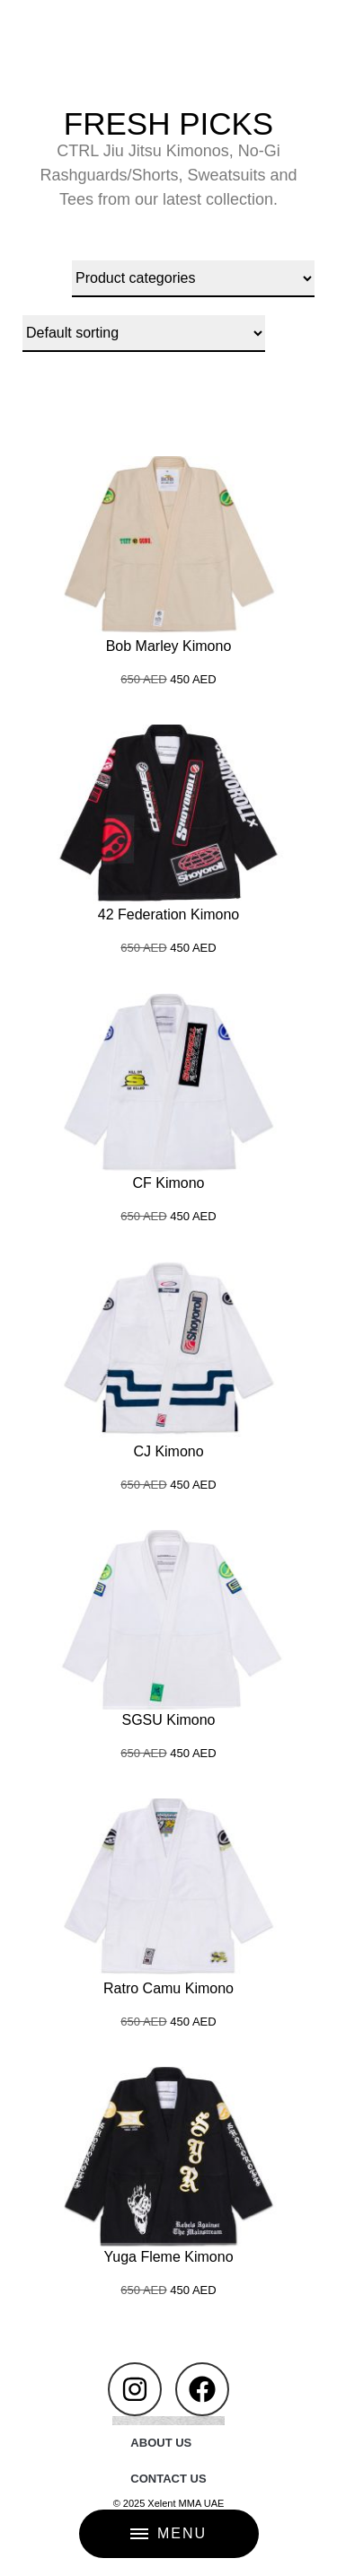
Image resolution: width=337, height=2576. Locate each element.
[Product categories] (193, 278)
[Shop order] (143, 333)
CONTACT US (168, 2478)
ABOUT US (160, 2442)
